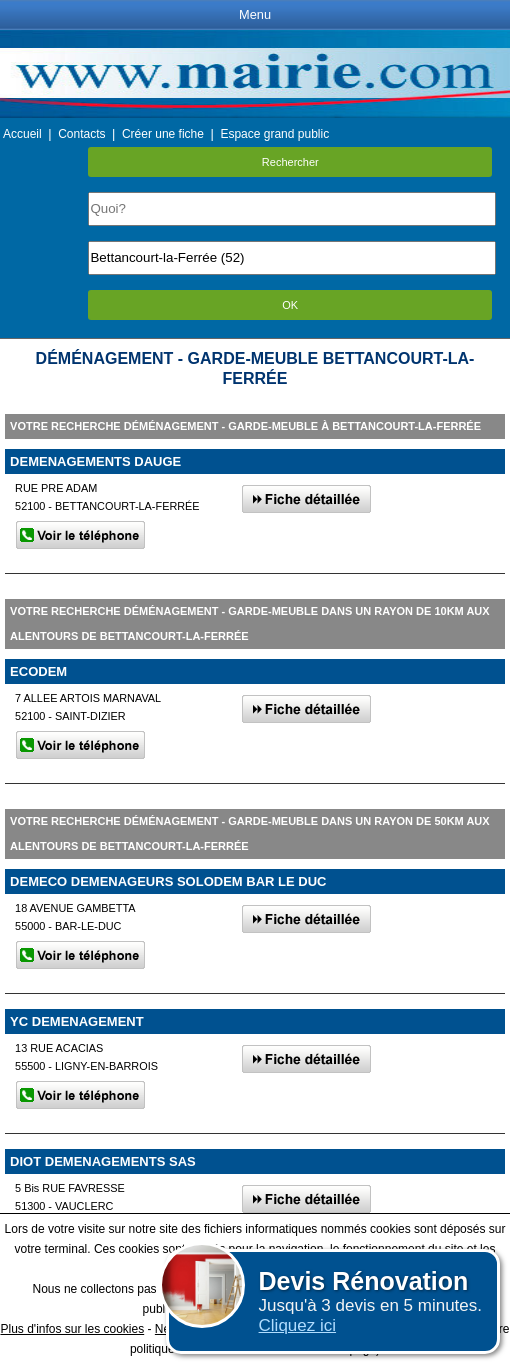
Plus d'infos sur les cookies (72, 1329)
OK (290, 305)
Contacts (81, 134)
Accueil (22, 134)
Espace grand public (274, 134)
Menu (255, 14)
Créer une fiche (163, 134)
